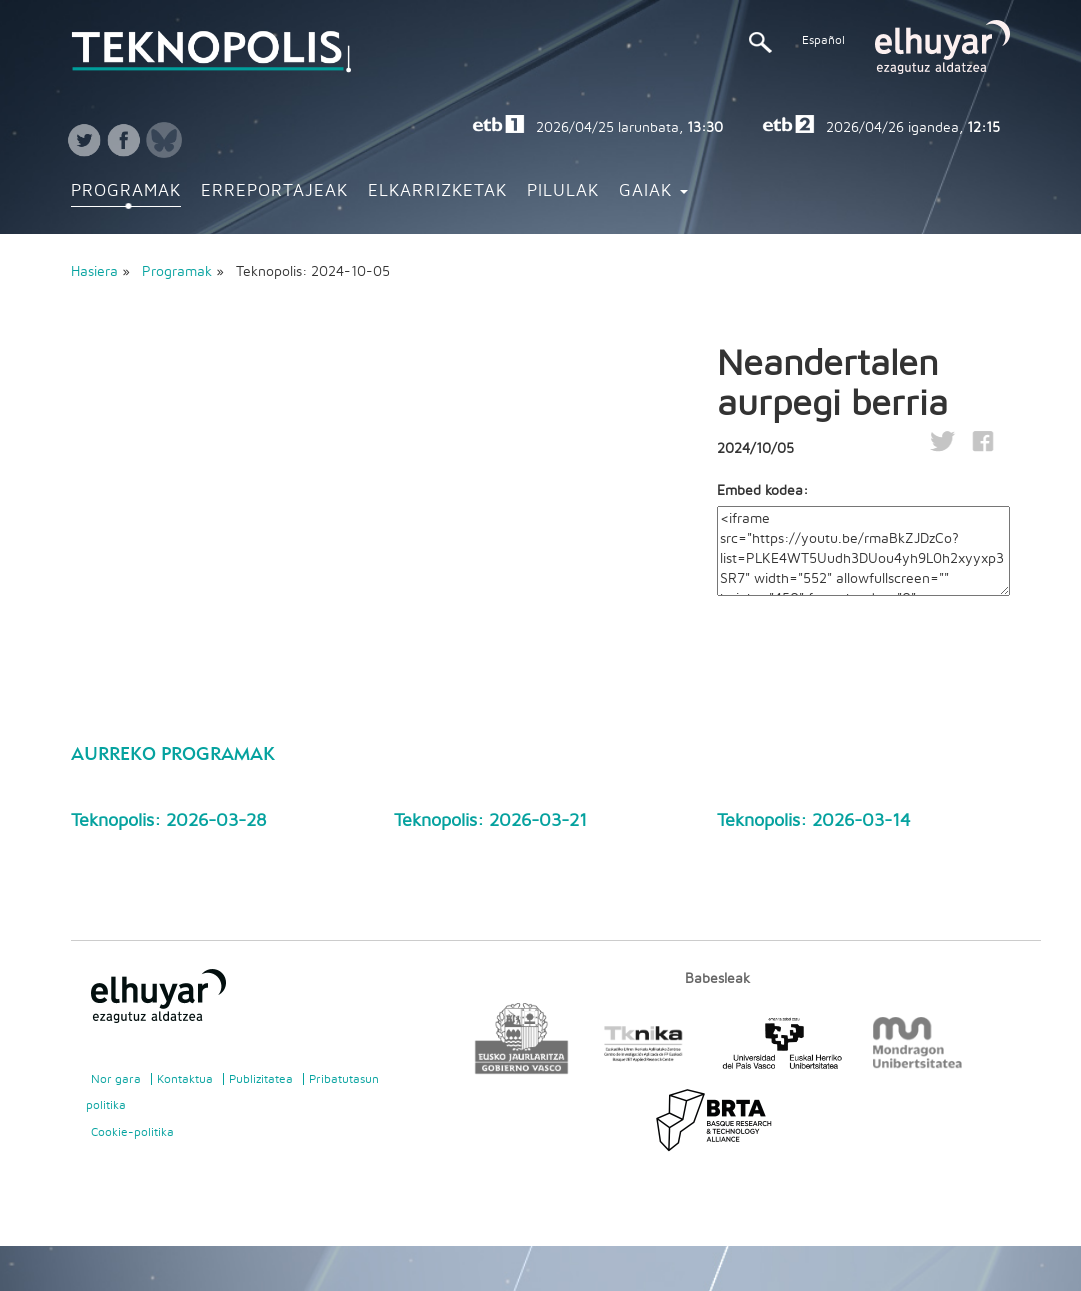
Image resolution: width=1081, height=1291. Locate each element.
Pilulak (563, 191)
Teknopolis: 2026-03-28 (168, 821)
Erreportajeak (274, 191)
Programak (126, 191)
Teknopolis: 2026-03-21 (490, 821)
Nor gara (116, 1079)
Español (823, 40)
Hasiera (94, 272)
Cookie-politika (132, 1132)
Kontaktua (185, 1079)
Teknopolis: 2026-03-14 (814, 821)
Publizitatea (261, 1079)
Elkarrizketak (437, 191)
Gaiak (653, 191)
